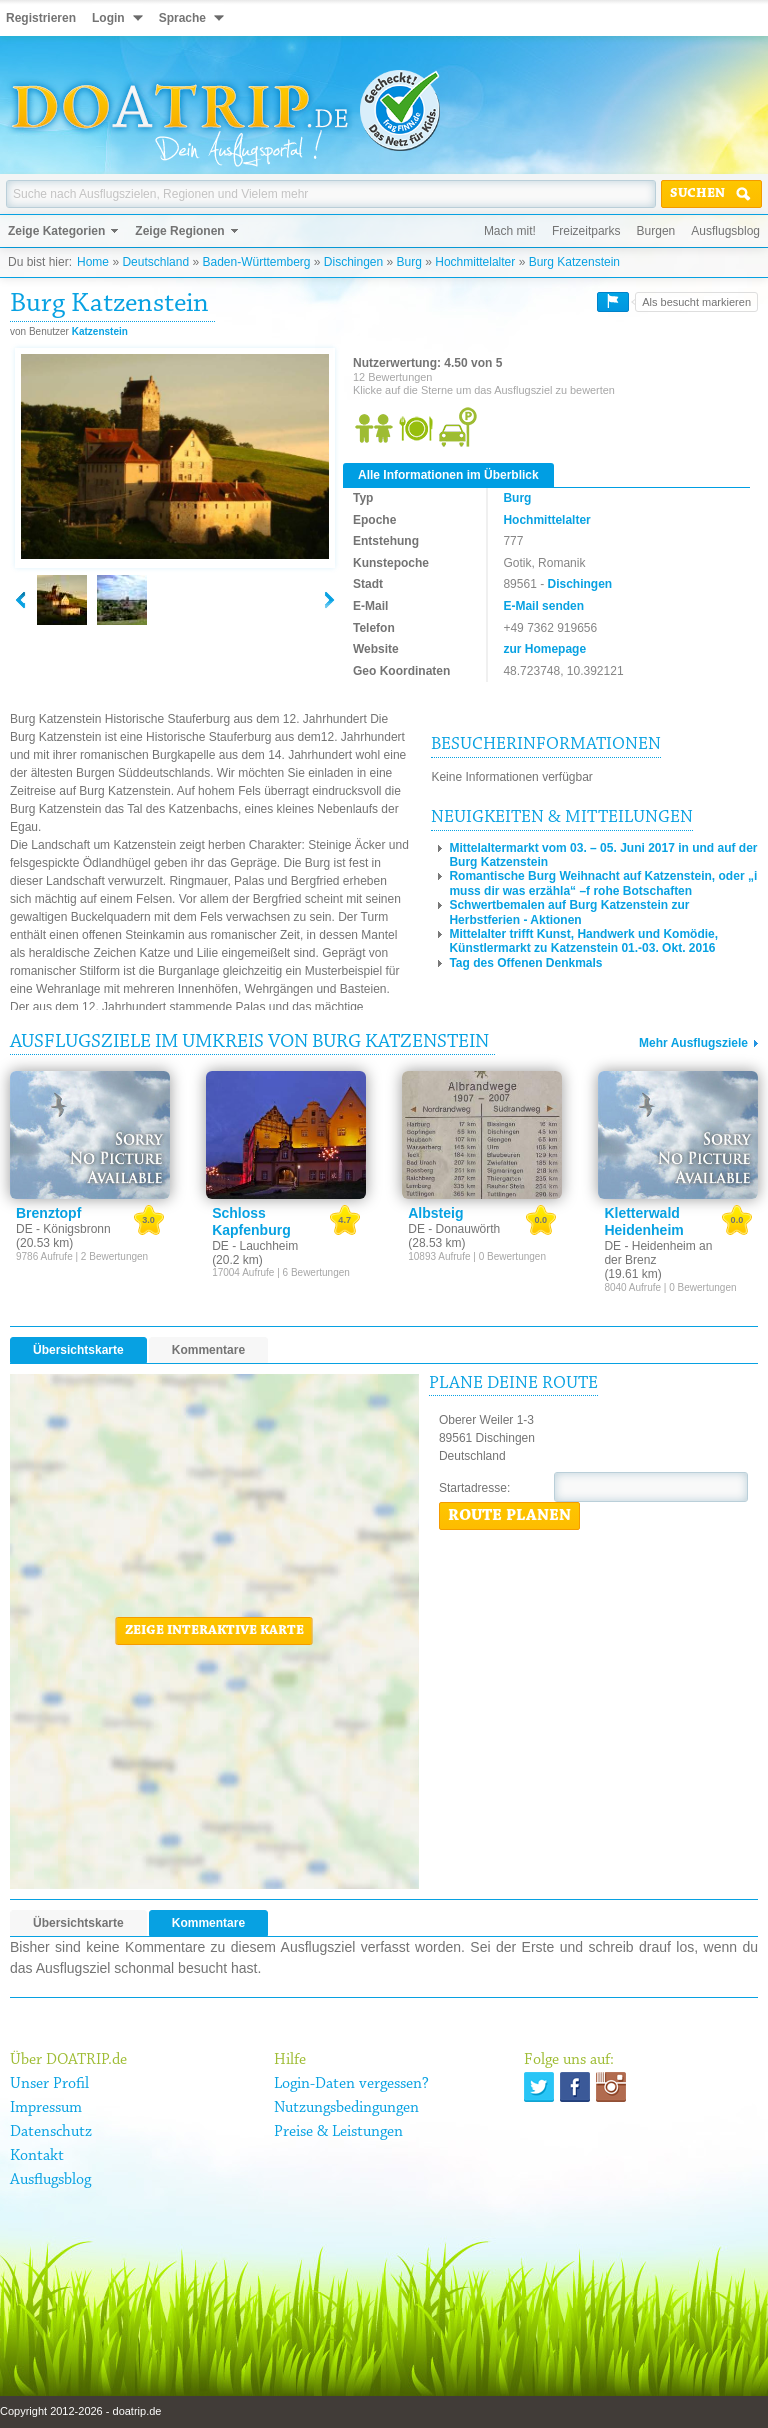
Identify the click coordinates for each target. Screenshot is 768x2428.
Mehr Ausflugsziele (693, 1043)
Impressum (46, 2108)
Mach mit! (510, 231)
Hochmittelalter (475, 262)
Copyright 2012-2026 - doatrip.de (80, 2411)
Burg (409, 262)
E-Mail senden (543, 606)
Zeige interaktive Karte (214, 1631)
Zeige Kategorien (56, 231)
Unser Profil (49, 2084)
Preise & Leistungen (338, 2132)
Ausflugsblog (725, 231)
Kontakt (37, 2156)
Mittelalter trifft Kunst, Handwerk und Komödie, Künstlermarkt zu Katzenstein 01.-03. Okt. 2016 (583, 941)
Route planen (509, 1516)
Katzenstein (100, 331)
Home (93, 262)
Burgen (656, 231)
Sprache (182, 18)
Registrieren (41, 18)
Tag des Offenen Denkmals (525, 963)
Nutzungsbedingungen (346, 2108)
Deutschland (155, 262)
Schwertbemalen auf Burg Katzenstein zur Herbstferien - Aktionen (569, 912)
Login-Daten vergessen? (351, 2084)
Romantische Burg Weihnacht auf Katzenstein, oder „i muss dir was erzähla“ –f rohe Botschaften (603, 883)
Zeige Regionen (179, 231)
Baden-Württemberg (256, 262)
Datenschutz (51, 2132)
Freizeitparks (586, 231)
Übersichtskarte (78, 1350)
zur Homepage (544, 649)
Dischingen (353, 262)
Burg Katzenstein (574, 262)
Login (108, 18)
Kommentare (208, 1350)
